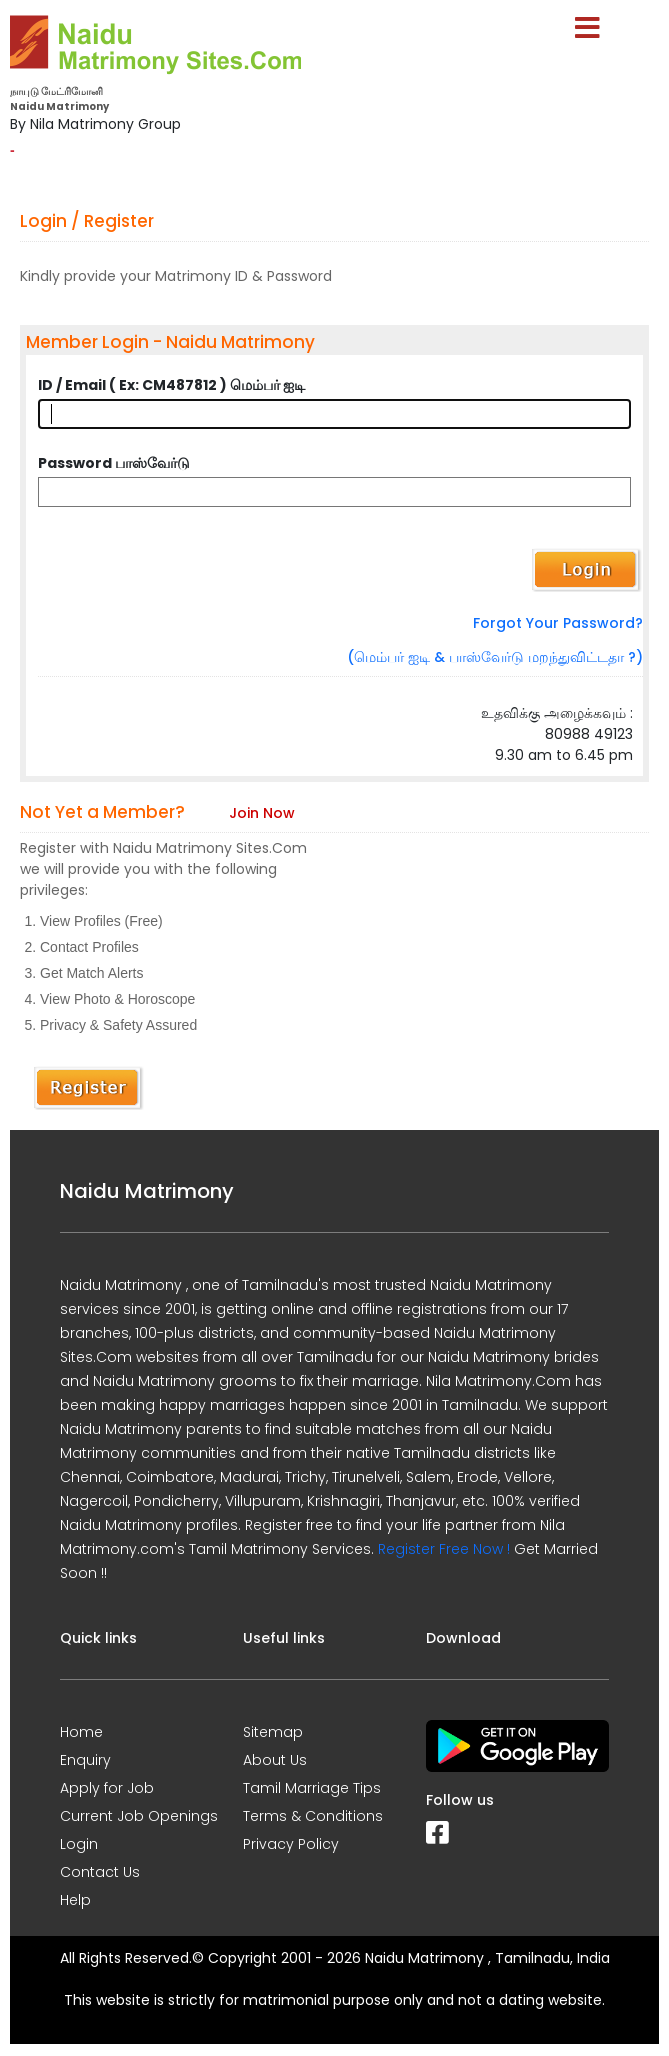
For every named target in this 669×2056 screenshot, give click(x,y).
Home (81, 1732)
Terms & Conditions (313, 1816)
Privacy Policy (291, 1844)
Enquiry (85, 1760)
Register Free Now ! (444, 1549)
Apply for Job (107, 1788)
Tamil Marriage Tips (312, 1788)
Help (75, 1900)
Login (79, 1844)
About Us (275, 1760)
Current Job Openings (139, 1816)
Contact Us (100, 1872)
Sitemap (273, 1732)
